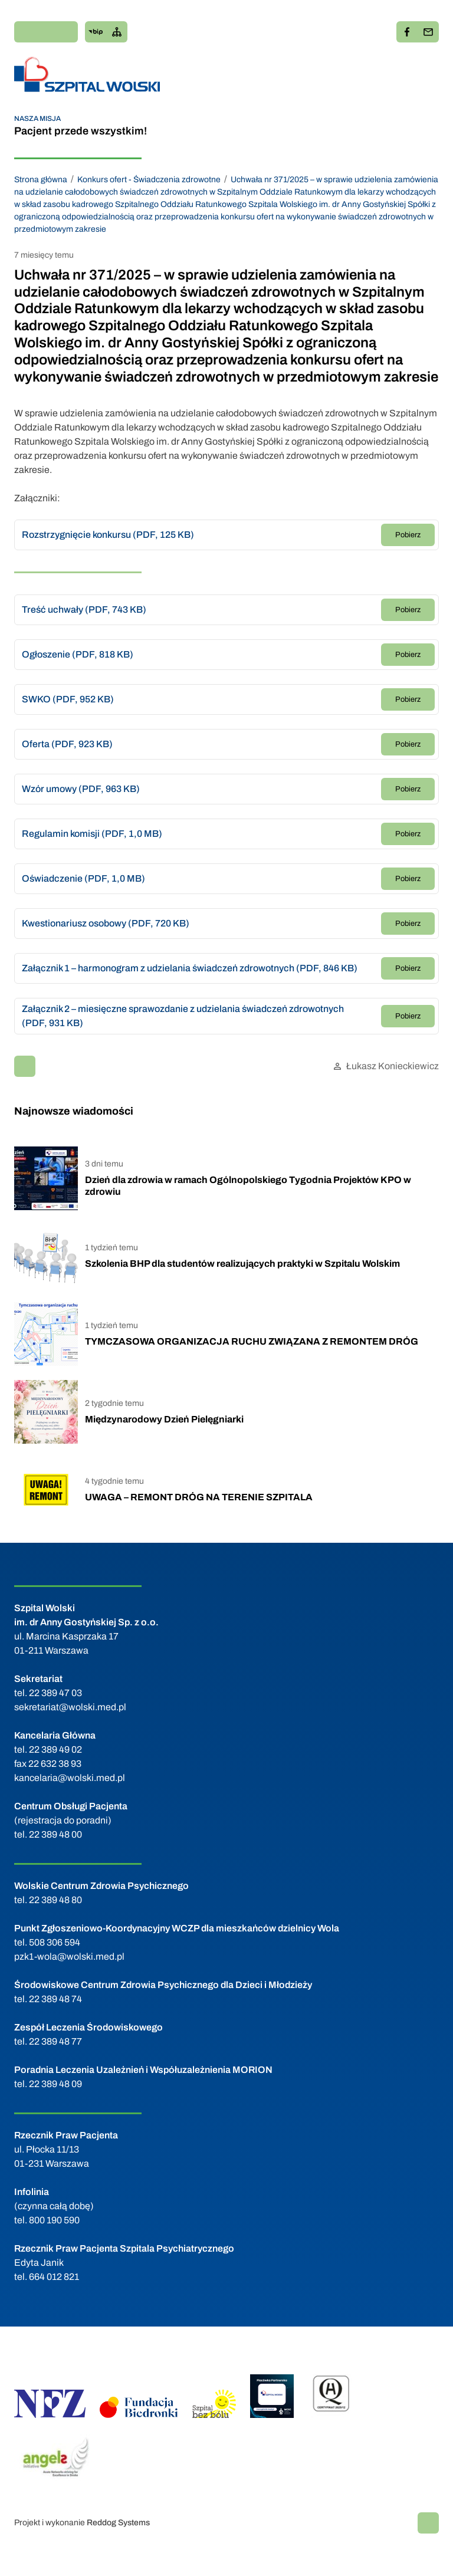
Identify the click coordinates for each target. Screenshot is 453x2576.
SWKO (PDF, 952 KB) (68, 699)
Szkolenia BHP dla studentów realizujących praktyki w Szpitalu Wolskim (242, 1264)
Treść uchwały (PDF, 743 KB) (84, 609)
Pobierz (408, 535)
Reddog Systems (118, 2522)
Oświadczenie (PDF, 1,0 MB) (83, 878)
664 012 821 (54, 2277)
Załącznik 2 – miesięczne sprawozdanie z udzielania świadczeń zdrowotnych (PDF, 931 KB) (183, 1016)
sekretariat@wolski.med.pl (70, 1707)
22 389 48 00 (55, 1834)
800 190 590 (54, 2220)
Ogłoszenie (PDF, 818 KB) (77, 654)
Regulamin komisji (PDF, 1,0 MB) (92, 834)
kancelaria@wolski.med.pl (69, 1778)
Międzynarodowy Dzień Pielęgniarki (164, 1419)
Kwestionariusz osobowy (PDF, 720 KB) (105, 923)
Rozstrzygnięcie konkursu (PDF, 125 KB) (108, 535)
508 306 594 (54, 1942)
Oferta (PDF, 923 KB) (67, 744)
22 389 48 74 (55, 1999)
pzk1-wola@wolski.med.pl (69, 1956)
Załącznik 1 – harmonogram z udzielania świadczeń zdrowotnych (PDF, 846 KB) (189, 968)
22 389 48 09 (55, 2084)
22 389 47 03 (55, 1693)
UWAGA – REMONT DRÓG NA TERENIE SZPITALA (199, 1497)
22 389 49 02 (55, 1749)
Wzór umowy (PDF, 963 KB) (81, 789)
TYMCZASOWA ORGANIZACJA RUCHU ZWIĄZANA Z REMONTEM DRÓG (251, 1341)
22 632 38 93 (54, 1764)
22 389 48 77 (55, 2041)
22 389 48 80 (55, 1900)
